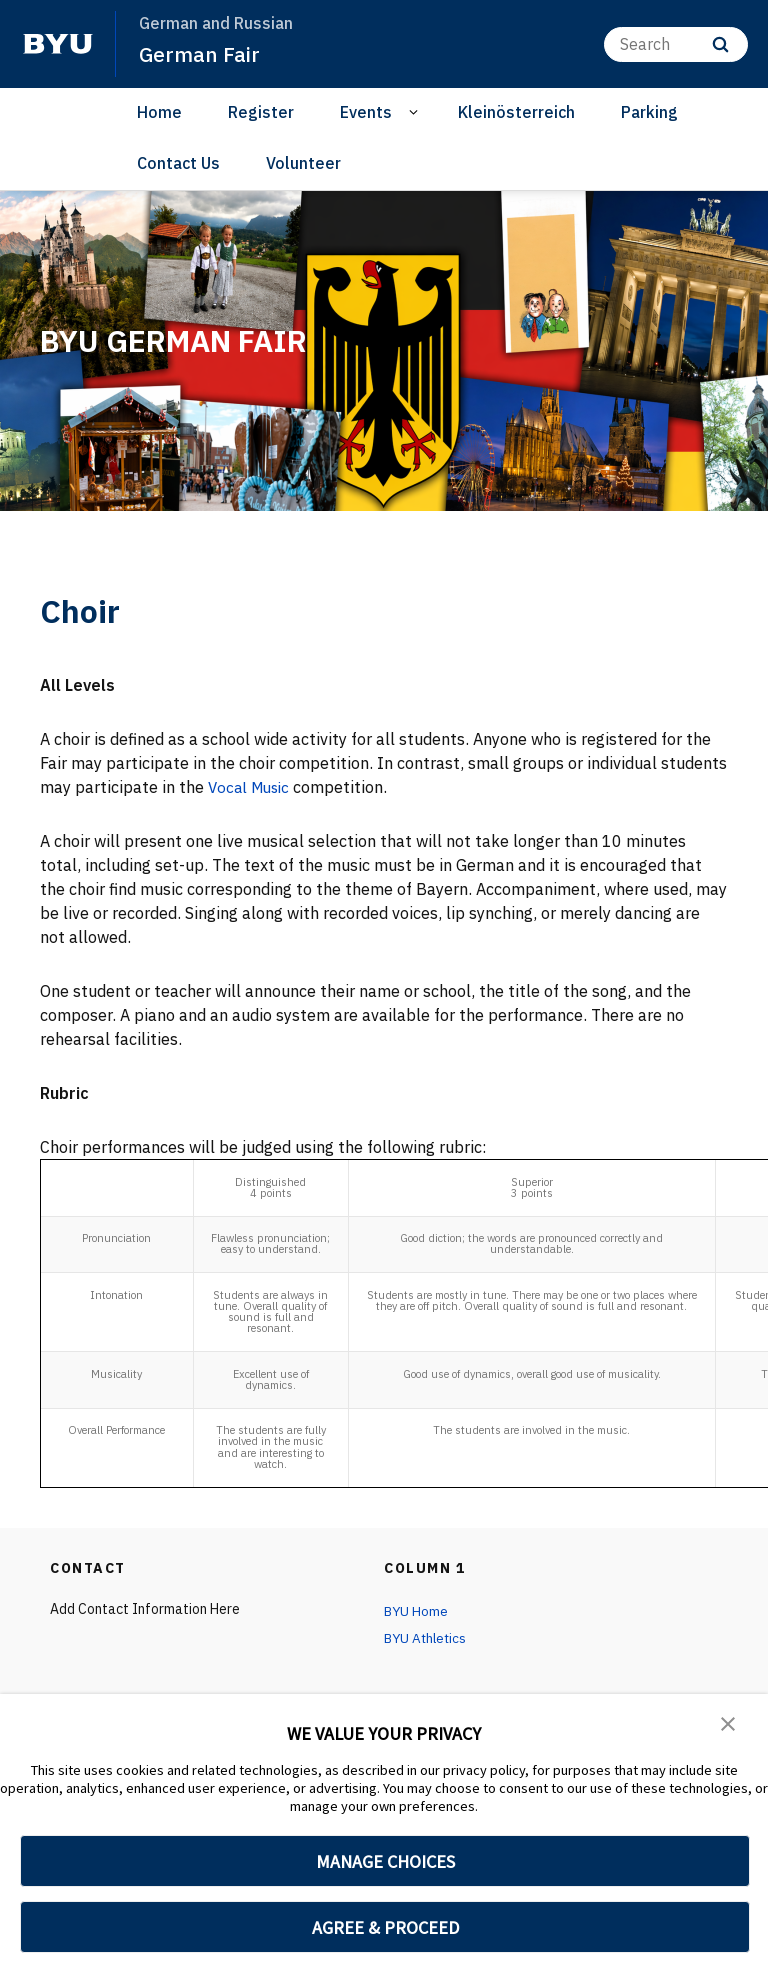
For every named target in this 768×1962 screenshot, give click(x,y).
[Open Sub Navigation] (416, 112)
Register (261, 112)
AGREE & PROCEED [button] (385, 1927)
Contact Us (178, 162)
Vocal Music (252, 787)
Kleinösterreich (516, 112)
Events (366, 112)
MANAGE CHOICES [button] (385, 1861)
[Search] (676, 43)
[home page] (58, 44)
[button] (728, 1723)
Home (159, 112)
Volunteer (303, 162)
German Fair (200, 54)
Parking (649, 112)
